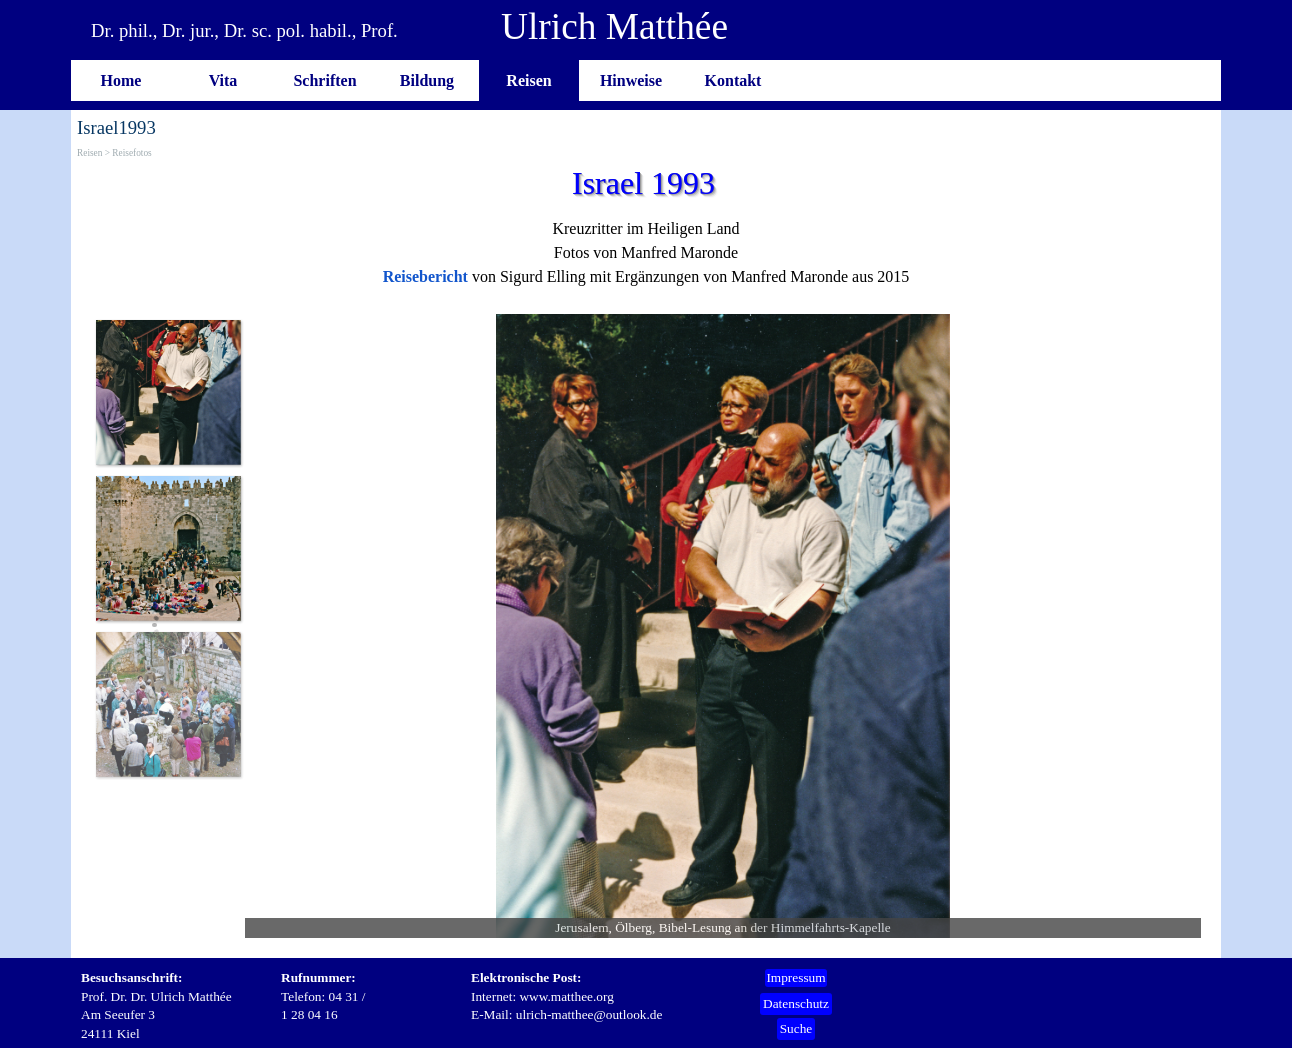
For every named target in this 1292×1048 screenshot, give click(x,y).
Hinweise (631, 80)
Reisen (528, 80)
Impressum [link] (795, 977)
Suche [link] (796, 1028)
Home (121, 80)
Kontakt (733, 80)
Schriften (324, 80)
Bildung (427, 80)
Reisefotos (131, 153)
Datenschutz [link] (796, 1003)
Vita (223, 80)
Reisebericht (425, 276)
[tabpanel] (646, 253)
